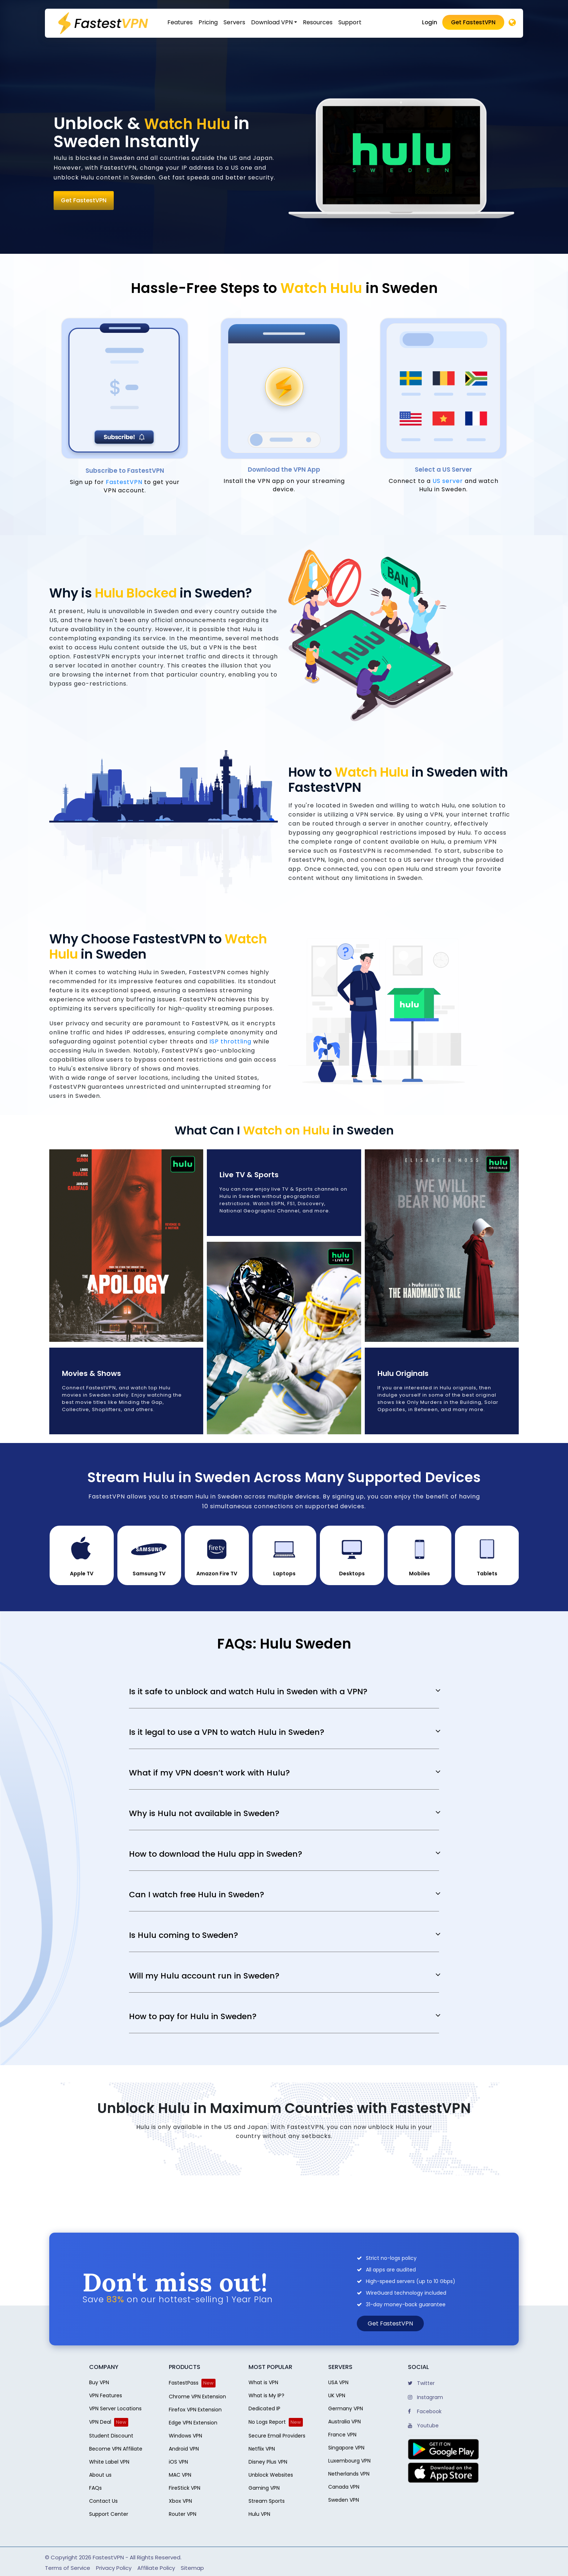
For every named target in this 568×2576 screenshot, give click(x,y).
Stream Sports (266, 2501)
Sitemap (192, 2568)
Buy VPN (99, 2382)
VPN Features (105, 2395)
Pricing (208, 22)
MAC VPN (180, 2474)
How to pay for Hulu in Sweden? (192, 2016)
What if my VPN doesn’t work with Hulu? (209, 1772)
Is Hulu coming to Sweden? (183, 1935)
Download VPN (272, 22)
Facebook (425, 2411)
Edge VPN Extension (193, 2422)
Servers (234, 22)
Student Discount (111, 2435)
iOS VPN (178, 2461)
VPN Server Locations (115, 2408)
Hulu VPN (259, 2514)
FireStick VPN (184, 2488)
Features (180, 22)
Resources (318, 22)
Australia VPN (344, 2421)
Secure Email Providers (276, 2435)
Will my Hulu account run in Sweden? (204, 1976)
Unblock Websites (270, 2474)
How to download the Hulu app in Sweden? (215, 1854)
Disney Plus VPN (267, 2461)
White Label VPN (109, 2461)
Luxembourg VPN (349, 2460)
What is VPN (263, 2382)
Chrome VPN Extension (197, 2396)
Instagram (425, 2397)
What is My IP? (266, 2395)
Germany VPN (345, 2408)
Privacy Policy (113, 2568)
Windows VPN (185, 2435)
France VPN (342, 2434)
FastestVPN (125, 482)
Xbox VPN (180, 2501)
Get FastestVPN (473, 22)
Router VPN (182, 2514)
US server (448, 481)
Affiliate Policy (156, 2568)
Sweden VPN (343, 2499)
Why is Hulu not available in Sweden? (204, 1813)
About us (100, 2474)
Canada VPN (343, 2486)
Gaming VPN (264, 2488)
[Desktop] (512, 23)
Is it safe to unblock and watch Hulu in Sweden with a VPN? (248, 1691)
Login (429, 22)
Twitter (421, 2383)
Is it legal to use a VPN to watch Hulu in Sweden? (226, 1732)
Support (350, 22)
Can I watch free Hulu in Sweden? (196, 1894)
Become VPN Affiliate (115, 2448)
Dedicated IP (264, 2408)
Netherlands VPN (348, 2473)
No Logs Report (267, 2422)
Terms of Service (67, 2568)
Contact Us (103, 2501)
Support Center (108, 2514)
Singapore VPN (346, 2447)
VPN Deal (100, 2422)
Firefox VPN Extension (195, 2409)
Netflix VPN (261, 2448)
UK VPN (336, 2395)
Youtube (423, 2425)
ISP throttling (230, 1041)
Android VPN (184, 2448)
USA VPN (338, 2382)
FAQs (95, 2488)
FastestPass (184, 2382)
